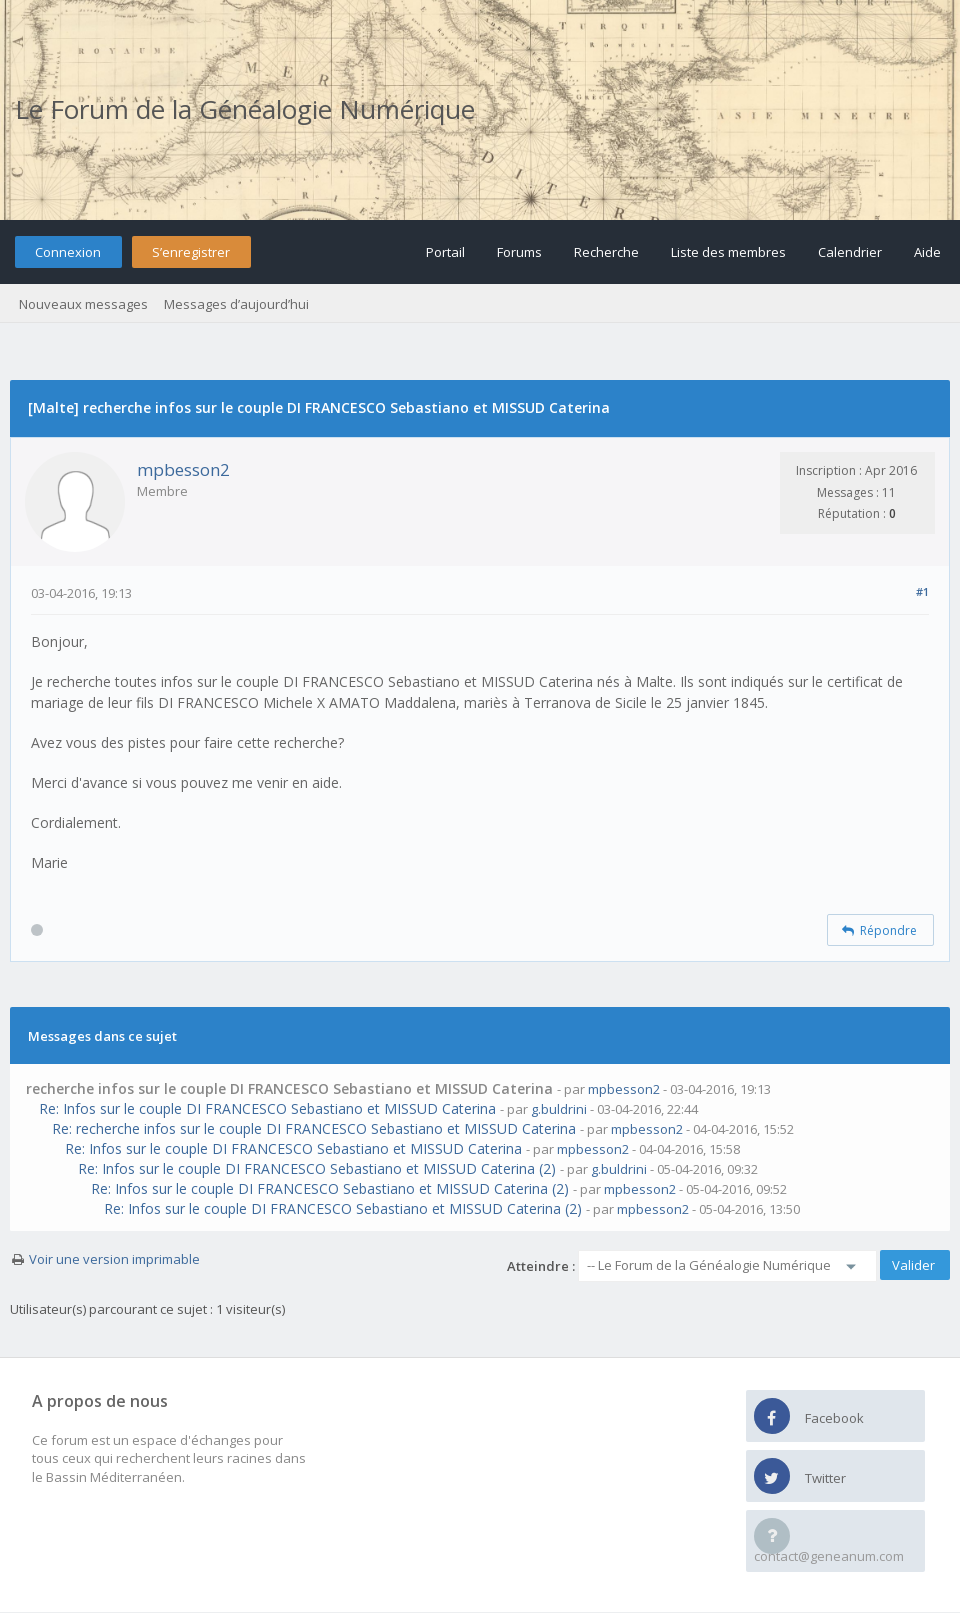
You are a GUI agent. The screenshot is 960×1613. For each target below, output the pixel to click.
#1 (922, 591)
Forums (519, 252)
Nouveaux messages (83, 304)
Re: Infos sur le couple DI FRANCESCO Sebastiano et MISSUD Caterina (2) (317, 1168)
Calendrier (850, 252)
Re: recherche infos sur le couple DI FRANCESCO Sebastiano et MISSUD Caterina (314, 1128)
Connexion (68, 252)
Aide (927, 252)
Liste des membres (728, 252)
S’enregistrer (191, 252)
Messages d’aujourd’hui (236, 304)
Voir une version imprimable (114, 1259)
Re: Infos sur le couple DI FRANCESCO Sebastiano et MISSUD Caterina (267, 1108)
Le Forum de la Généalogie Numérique (245, 109)
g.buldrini (559, 1109)
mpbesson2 (183, 469)
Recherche (606, 252)
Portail (445, 252)
